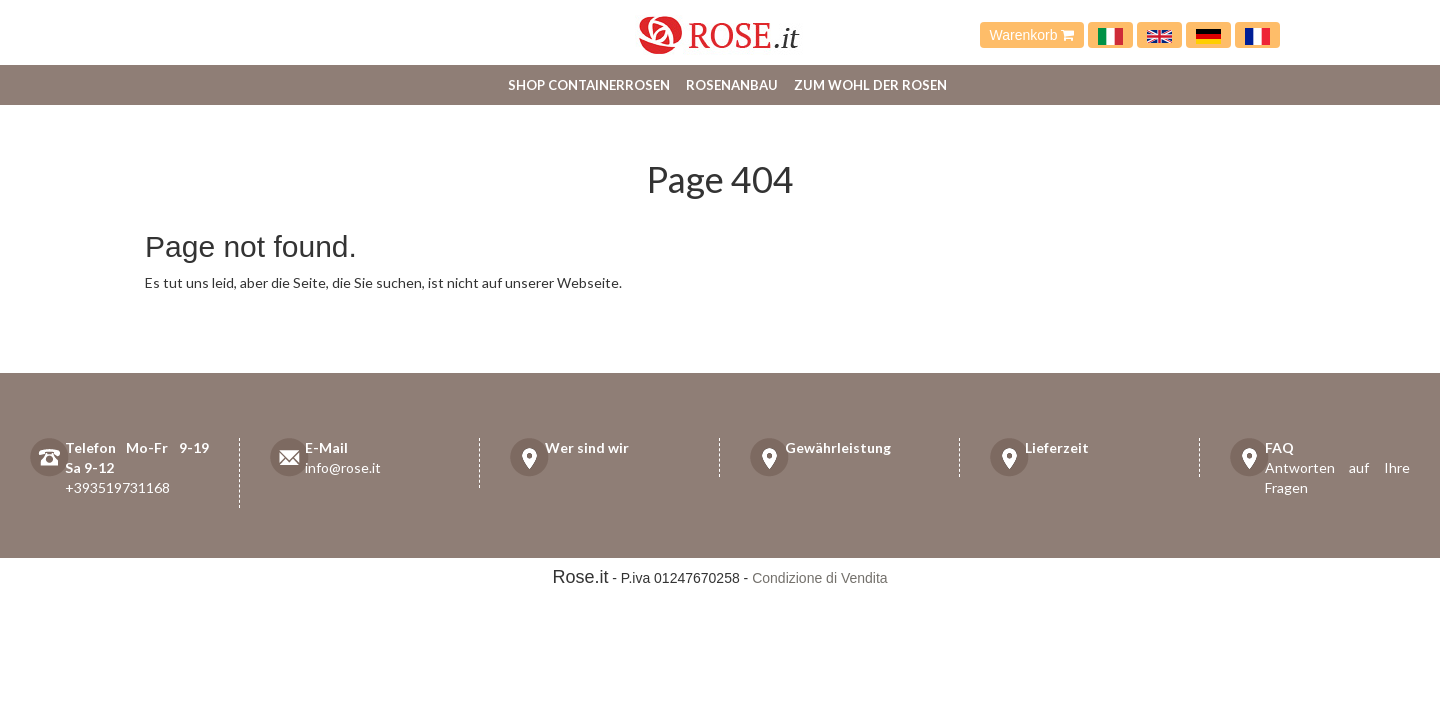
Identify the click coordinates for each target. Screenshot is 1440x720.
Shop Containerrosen (589, 85)
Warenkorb (1032, 35)
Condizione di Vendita (819, 578)
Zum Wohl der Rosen (870, 85)
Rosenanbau (732, 85)
